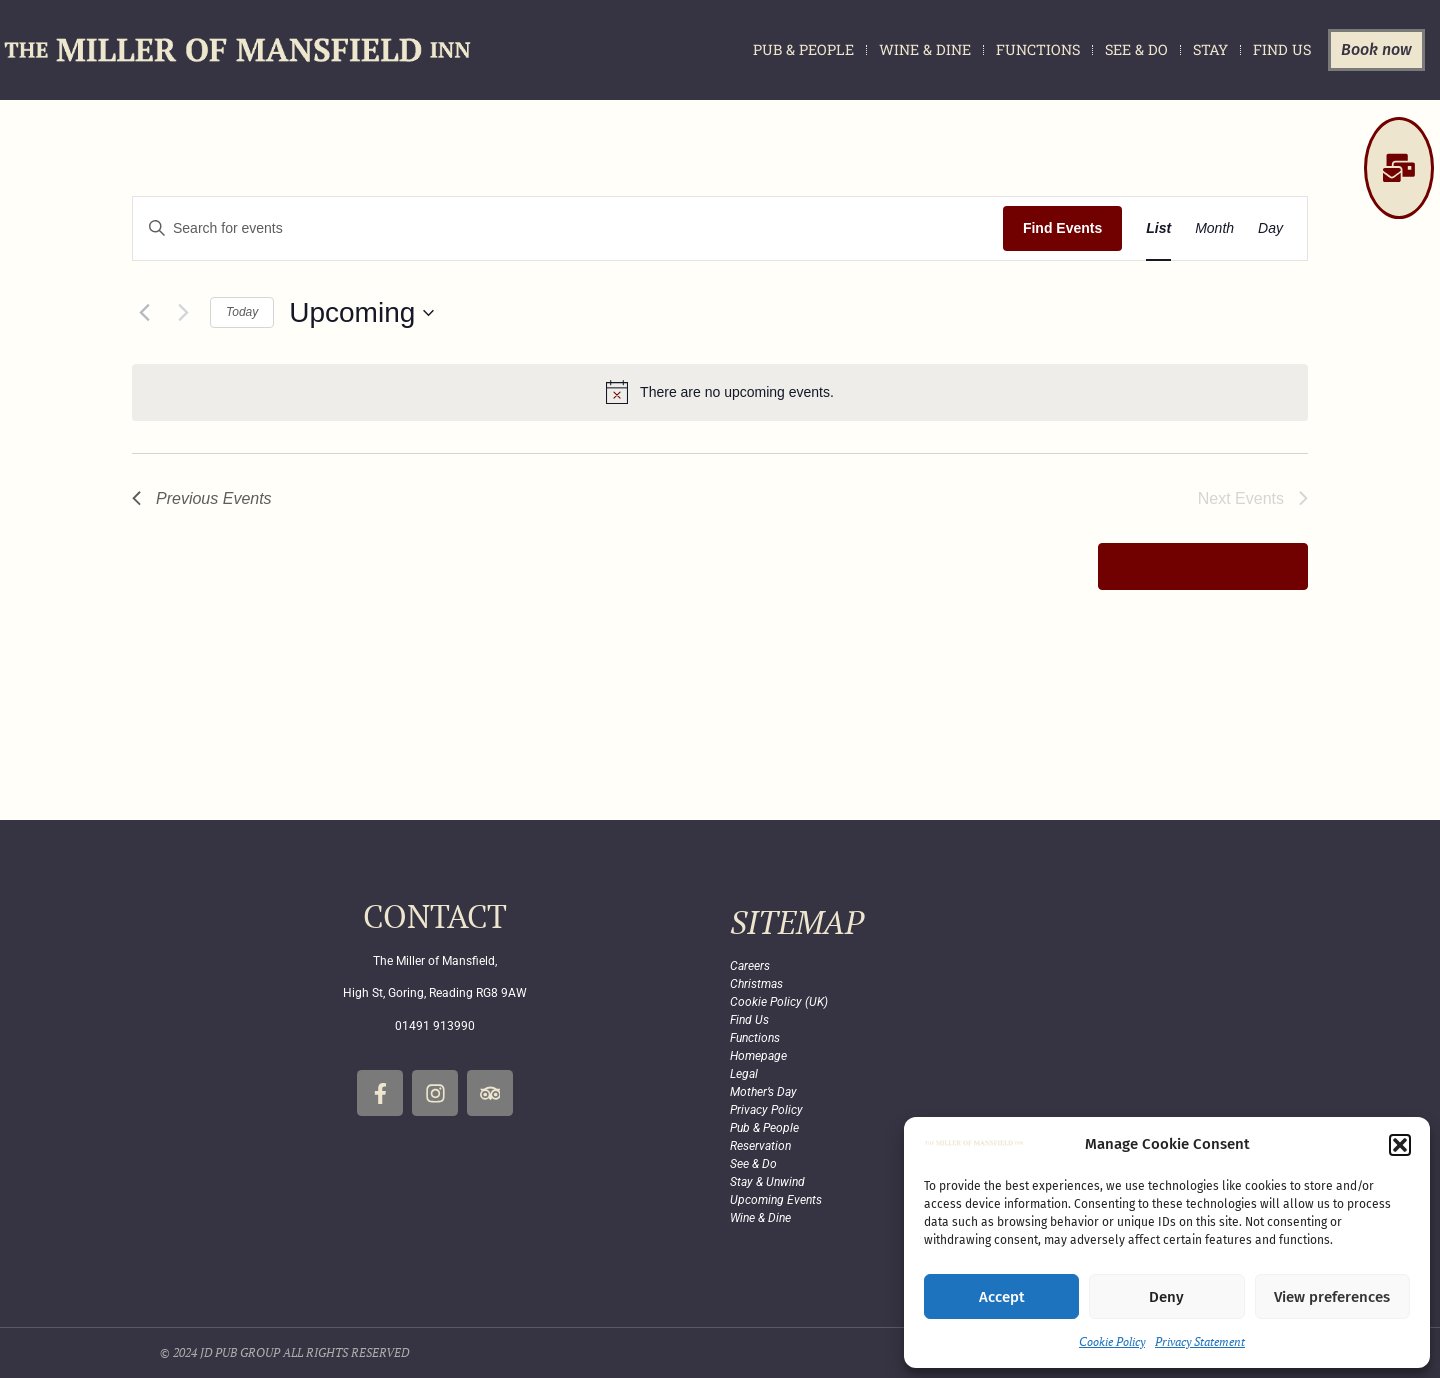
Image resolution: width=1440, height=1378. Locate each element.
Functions (1038, 49)
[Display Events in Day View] (1270, 228)
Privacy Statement (1200, 1341)
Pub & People (803, 49)
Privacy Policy (766, 1110)
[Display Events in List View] (1158, 228)
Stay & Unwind (767, 1182)
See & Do (1136, 49)
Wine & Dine (925, 49)
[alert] (720, 392)
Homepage (758, 1056)
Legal (744, 1074)
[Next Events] (183, 313)
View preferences (1332, 1297)
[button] (1400, 1145)
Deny (1166, 1297)
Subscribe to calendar (1192, 566)
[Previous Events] (144, 313)
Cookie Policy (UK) (779, 1002)
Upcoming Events (776, 1200)
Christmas (756, 984)
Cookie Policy (1112, 1341)
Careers (750, 966)
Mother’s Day (763, 1092)
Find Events (1062, 228)
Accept (1002, 1297)
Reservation (760, 1146)
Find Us (1282, 49)
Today (242, 312)
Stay (1210, 49)
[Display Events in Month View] (1214, 228)
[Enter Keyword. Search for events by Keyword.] (568, 228)
